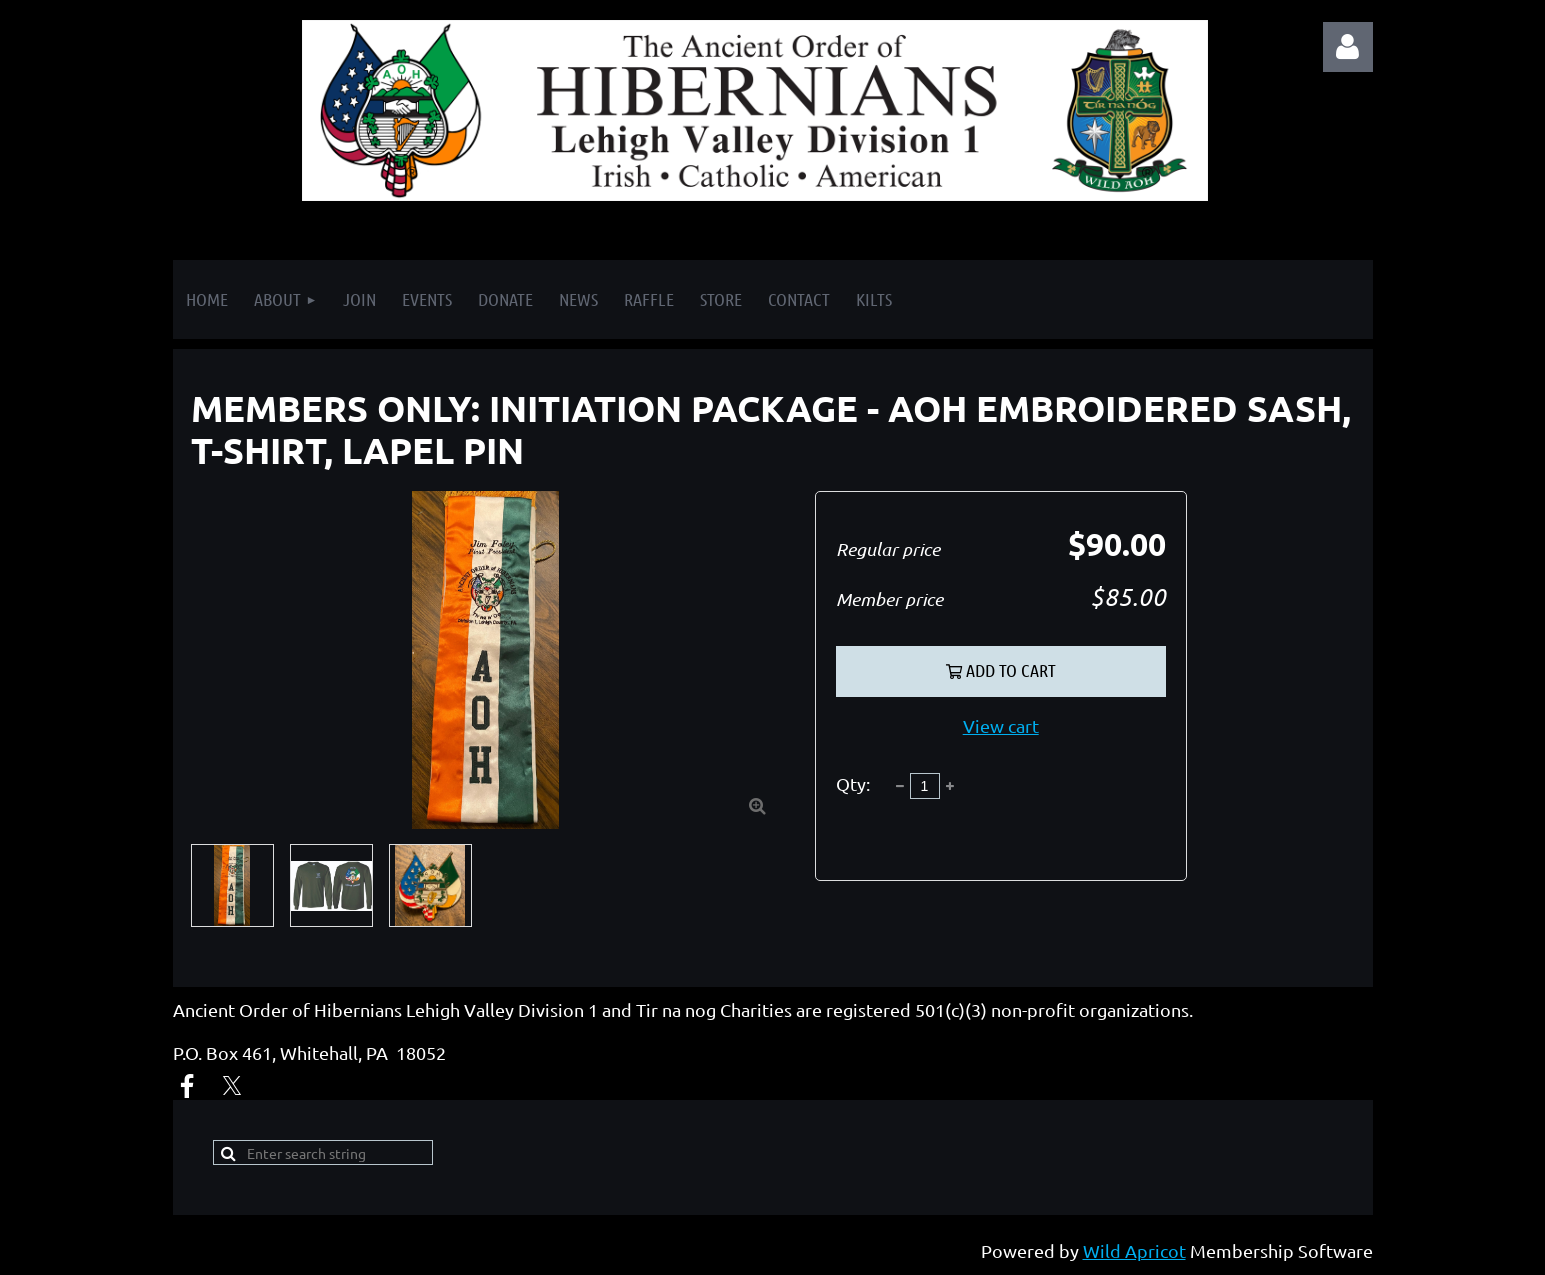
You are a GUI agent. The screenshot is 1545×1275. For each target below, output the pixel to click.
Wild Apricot (1134, 1250)
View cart (1001, 725)
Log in (1348, 47)
